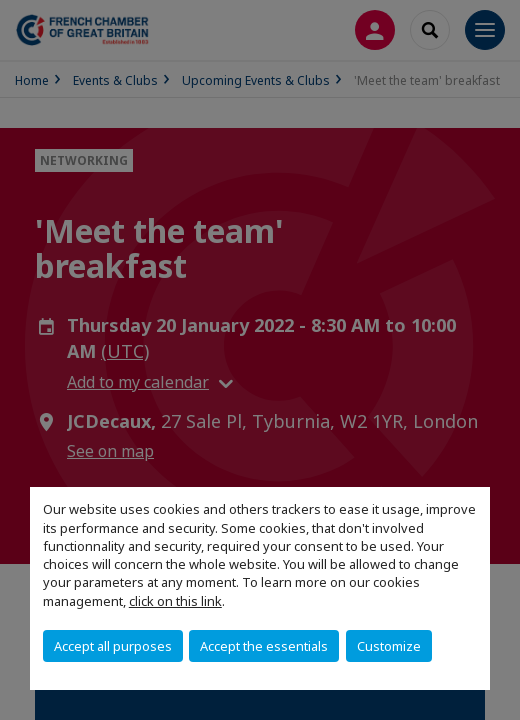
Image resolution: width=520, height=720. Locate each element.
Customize (389, 646)
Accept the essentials (264, 646)
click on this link (175, 601)
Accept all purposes (113, 646)
